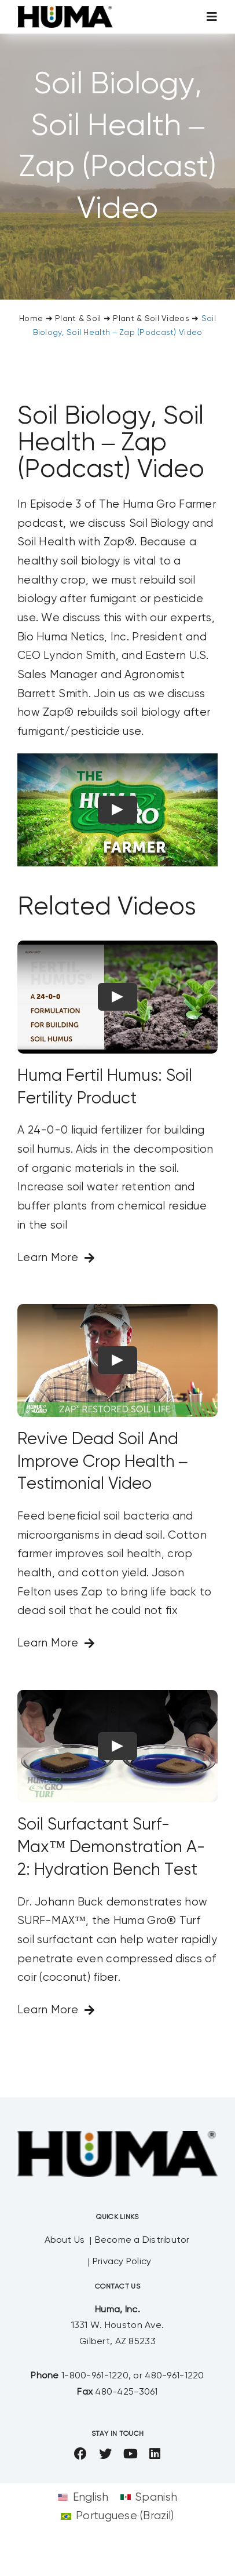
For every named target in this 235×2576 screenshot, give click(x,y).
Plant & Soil (78, 319)
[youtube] (130, 2453)
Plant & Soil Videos (151, 319)
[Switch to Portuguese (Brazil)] (117, 2516)
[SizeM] (65, 11)
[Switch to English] (83, 2497)
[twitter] (105, 2453)
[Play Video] (117, 810)
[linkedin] (154, 2453)
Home (31, 319)
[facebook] (80, 2453)
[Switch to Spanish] (149, 2497)
